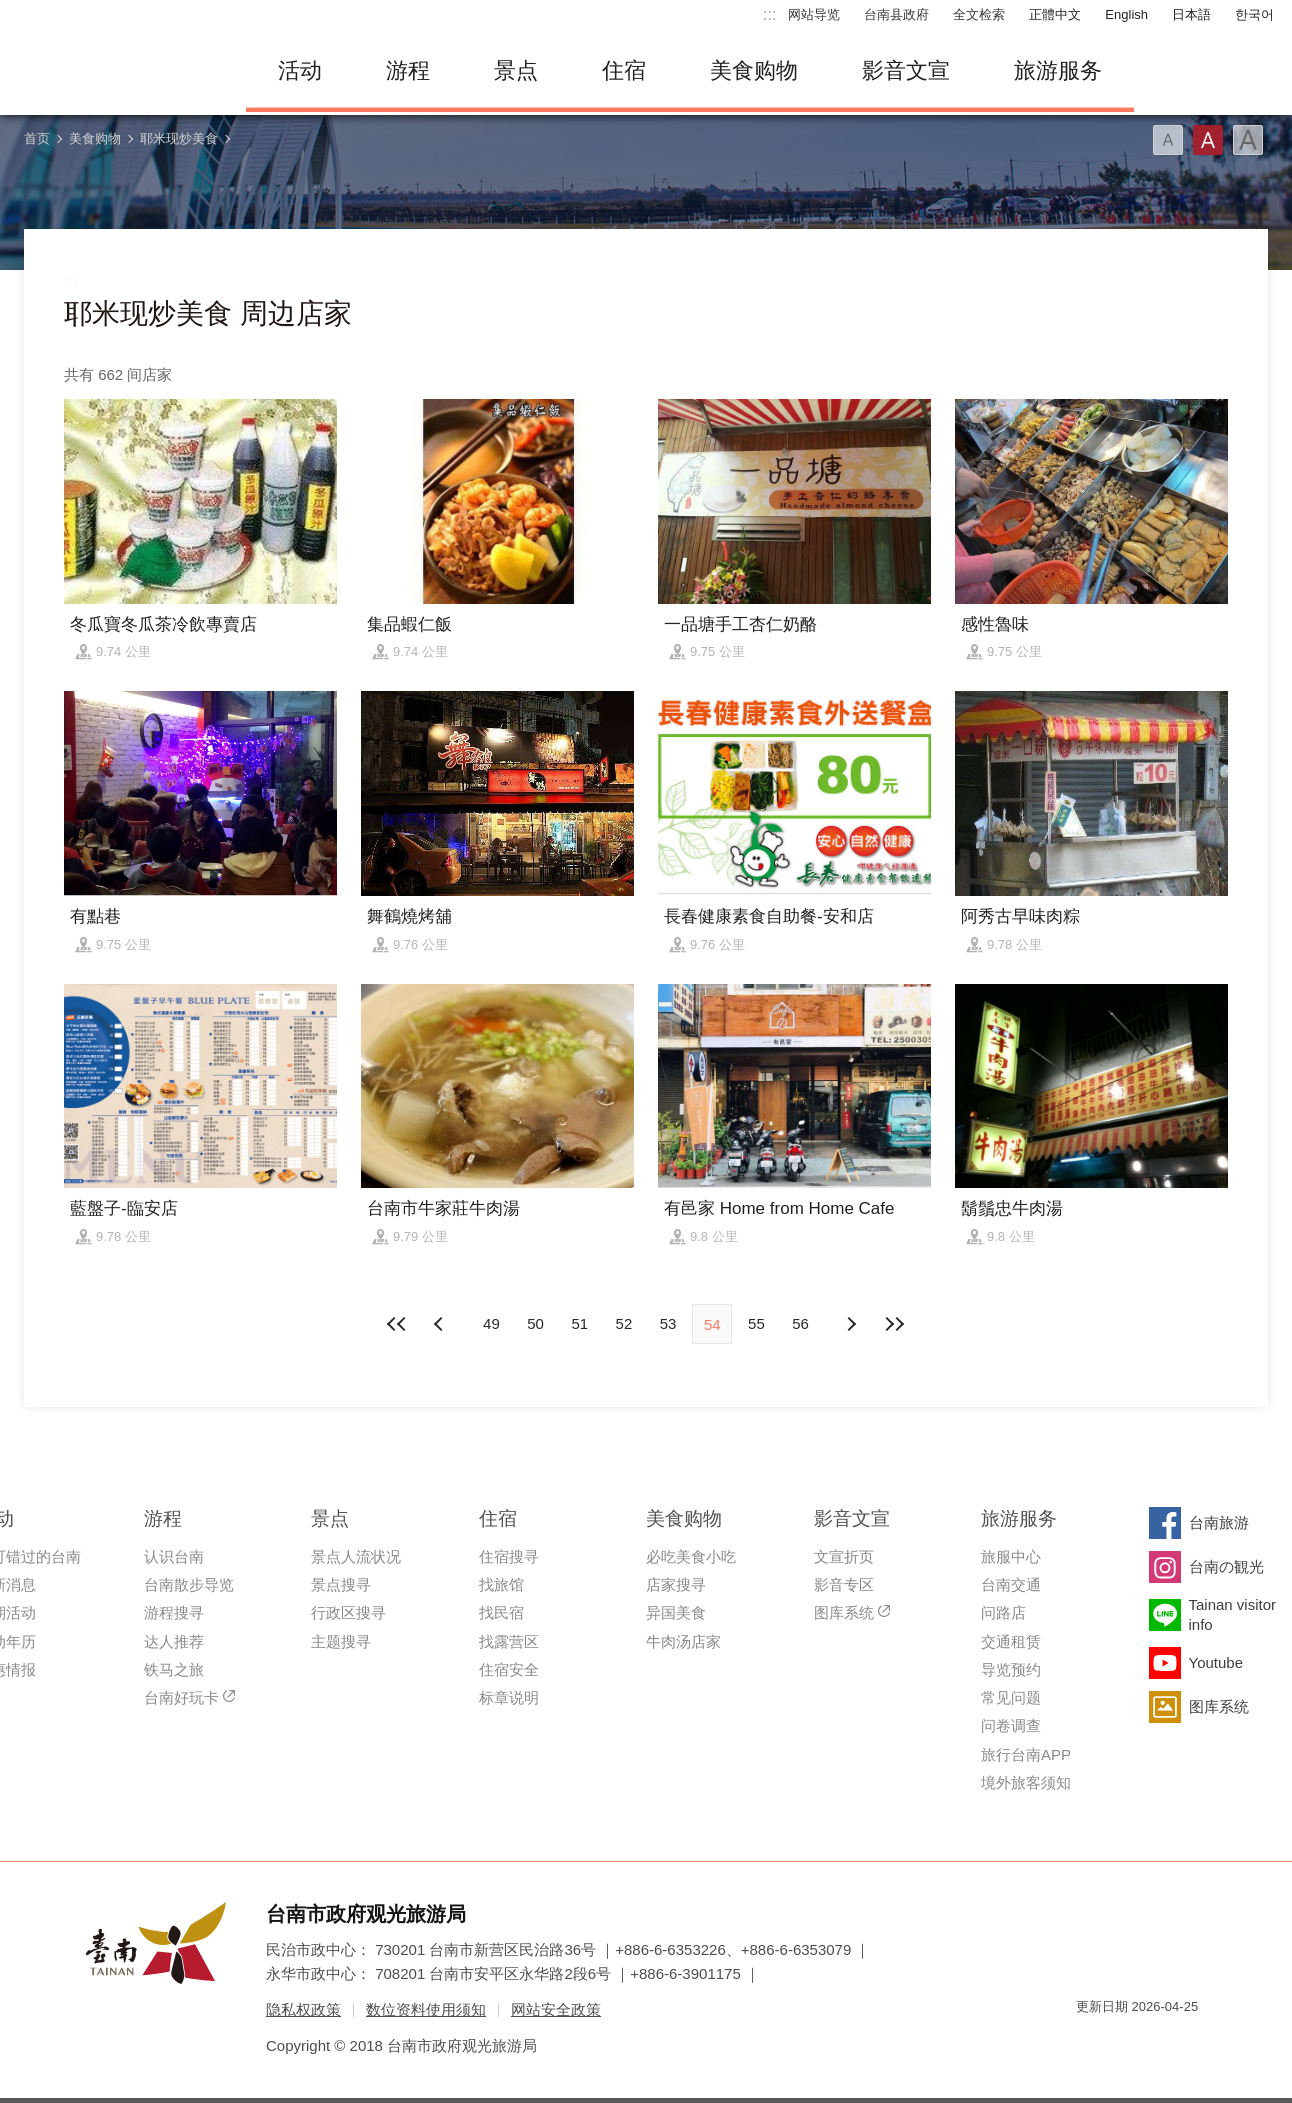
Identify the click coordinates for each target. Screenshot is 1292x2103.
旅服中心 (1011, 1556)
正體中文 (1055, 14)
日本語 (1191, 14)
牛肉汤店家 (683, 1641)
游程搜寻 (174, 1612)
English (1126, 14)
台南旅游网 (116, 71)
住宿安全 (509, 1669)
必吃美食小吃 (691, 1556)
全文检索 (979, 14)
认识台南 (174, 1556)
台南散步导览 (189, 1584)
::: (769, 14)
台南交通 (1011, 1584)
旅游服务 (1058, 70)
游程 (408, 70)
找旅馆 (501, 1584)
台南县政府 (896, 14)
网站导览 (814, 14)
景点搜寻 (341, 1584)
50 (535, 1323)
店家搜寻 (676, 1584)
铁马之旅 (174, 1669)
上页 (851, 1324)
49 (491, 1323)
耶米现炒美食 (179, 138)
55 (756, 1323)
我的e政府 (1091, 2042)
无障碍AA (1162, 2042)
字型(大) (1248, 140)
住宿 (624, 70)
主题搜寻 (341, 1641)
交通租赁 (1011, 1641)
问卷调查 (1011, 1725)
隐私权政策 (303, 2009)
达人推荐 (174, 1641)
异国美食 (676, 1612)
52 (624, 1323)
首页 (37, 138)
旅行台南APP (1026, 1754)
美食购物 (754, 70)
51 (579, 1323)
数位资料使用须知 (426, 2009)
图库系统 (844, 1612)
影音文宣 (906, 70)
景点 (516, 70)
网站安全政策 (556, 2009)
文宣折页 (844, 1556)
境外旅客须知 (1026, 1782)
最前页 (397, 1324)
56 (800, 1323)
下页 (441, 1324)
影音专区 (844, 1584)
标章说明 (509, 1697)
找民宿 (501, 1612)
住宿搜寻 (509, 1556)
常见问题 (1011, 1697)
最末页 (895, 1324)
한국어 (1254, 14)
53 (668, 1323)
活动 (300, 70)
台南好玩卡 (181, 1697)
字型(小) (1168, 140)
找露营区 (509, 1641)
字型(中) (1208, 140)
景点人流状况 (356, 1556)
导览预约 (1011, 1669)
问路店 (1003, 1612)
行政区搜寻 (348, 1612)
